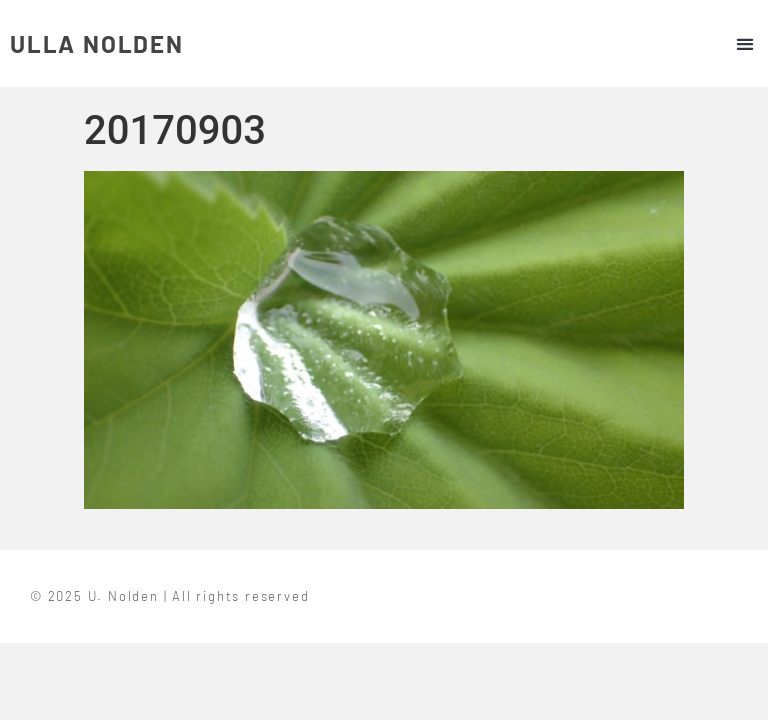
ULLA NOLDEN (97, 43)
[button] (744, 43)
